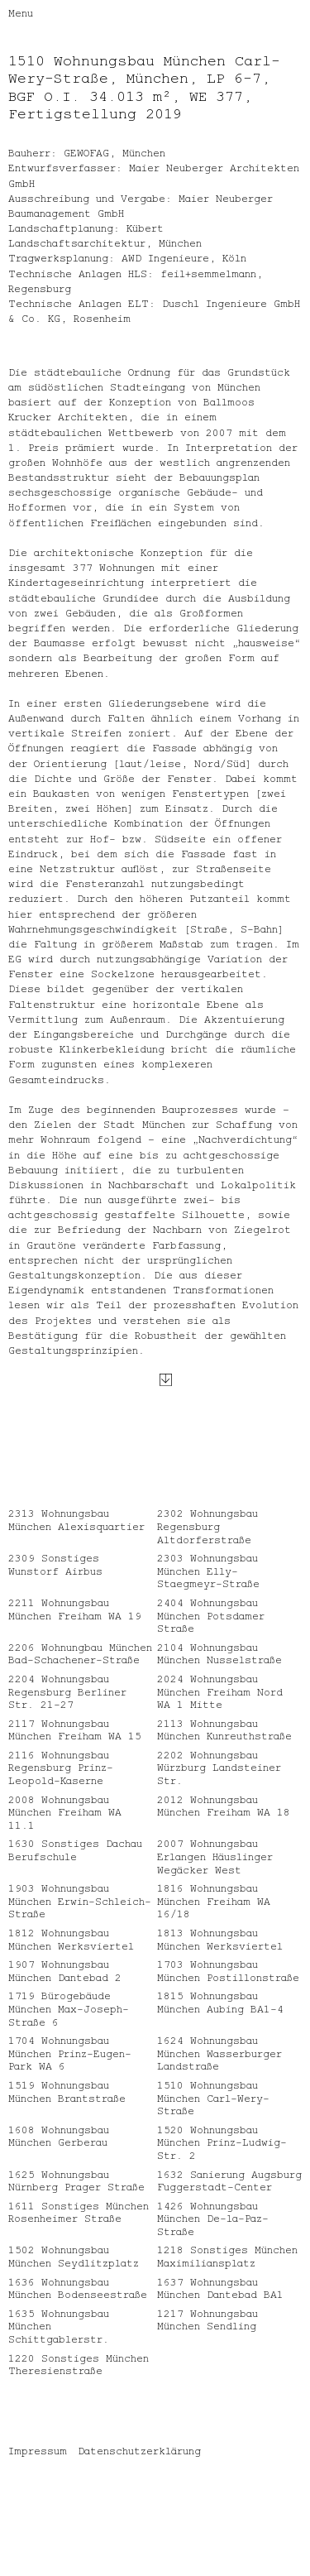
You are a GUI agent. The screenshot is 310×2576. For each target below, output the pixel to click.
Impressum (37, 2476)
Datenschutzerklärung (139, 2476)
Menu (20, 12)
